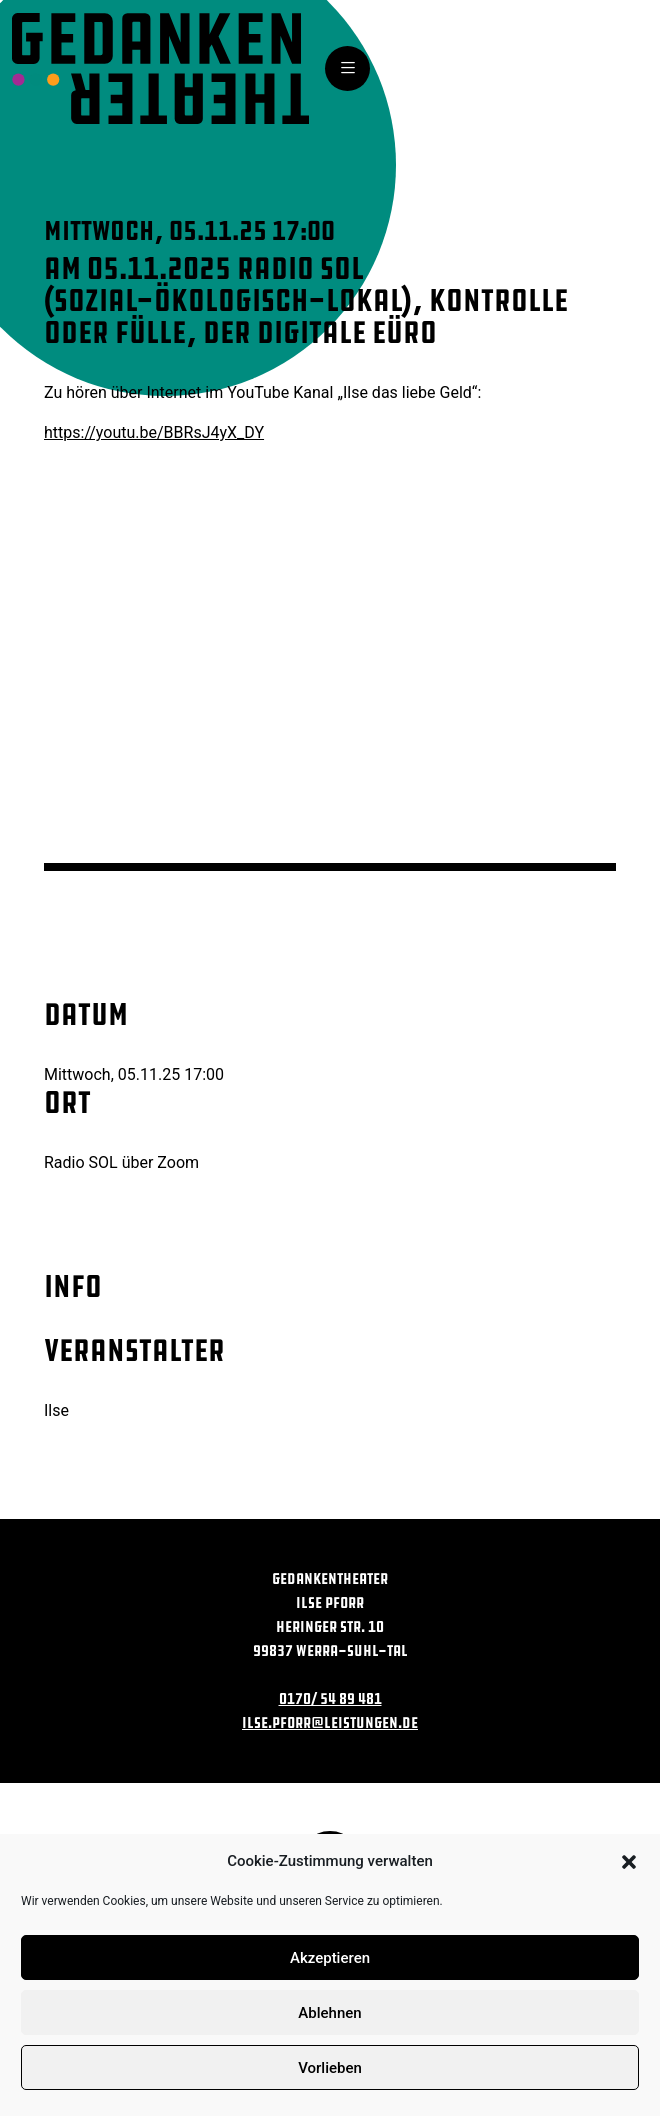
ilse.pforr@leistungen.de (330, 1722)
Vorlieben (330, 2068)
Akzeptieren (330, 1958)
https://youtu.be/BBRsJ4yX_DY (154, 432)
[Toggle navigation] (347, 68)
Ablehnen (329, 2013)
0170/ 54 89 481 (330, 1698)
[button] (629, 1861)
